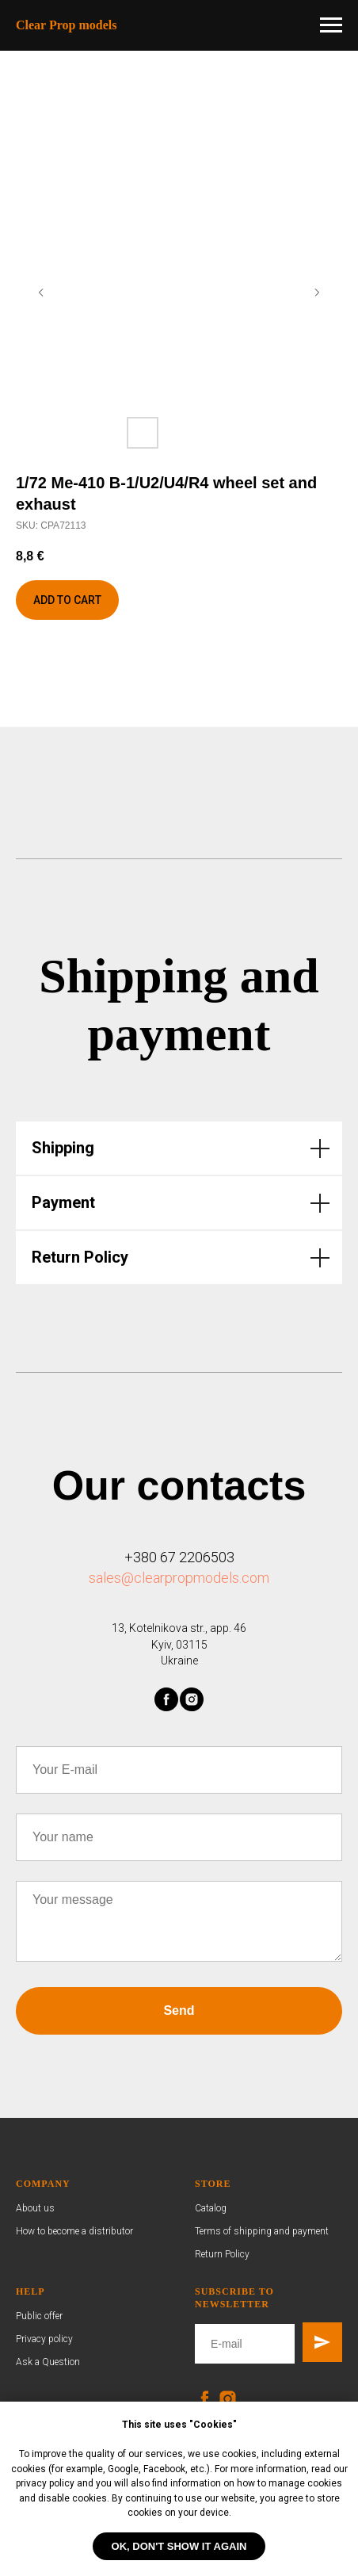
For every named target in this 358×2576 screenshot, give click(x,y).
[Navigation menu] (331, 25)
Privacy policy (44, 2339)
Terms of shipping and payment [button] (262, 2231)
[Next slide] (316, 292)
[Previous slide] (41, 292)
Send (178, 2010)
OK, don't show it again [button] (179, 2546)
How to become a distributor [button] (74, 2231)
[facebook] (166, 1699)
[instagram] (192, 1699)
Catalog (211, 2208)
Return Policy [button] (222, 2254)
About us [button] (35, 2208)
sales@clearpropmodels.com (179, 1577)
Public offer (39, 2316)
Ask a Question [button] (48, 2362)
